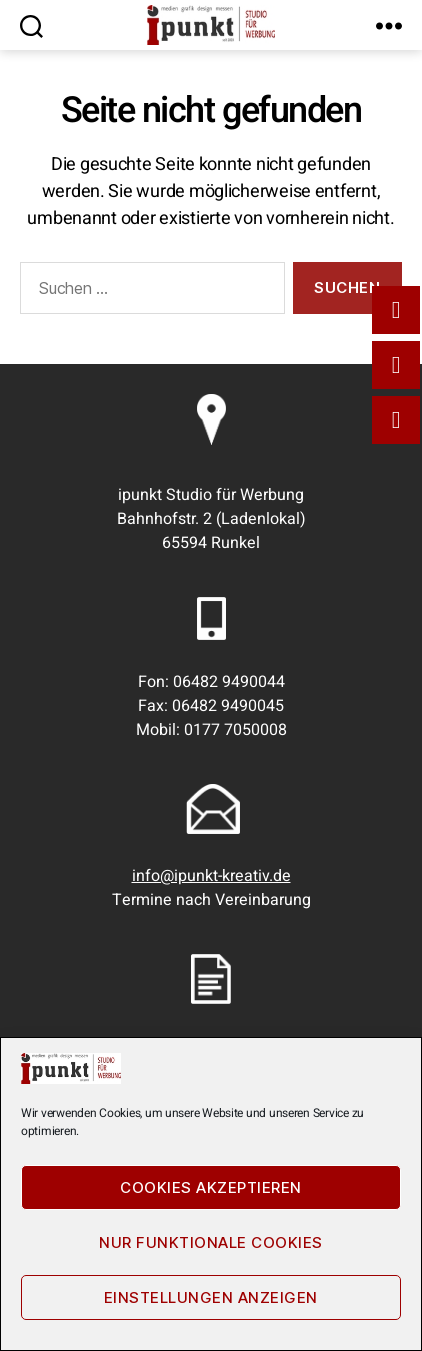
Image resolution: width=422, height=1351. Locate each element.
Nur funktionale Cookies (211, 1242)
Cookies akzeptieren (211, 1187)
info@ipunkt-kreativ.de (211, 876)
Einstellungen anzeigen (211, 1297)
